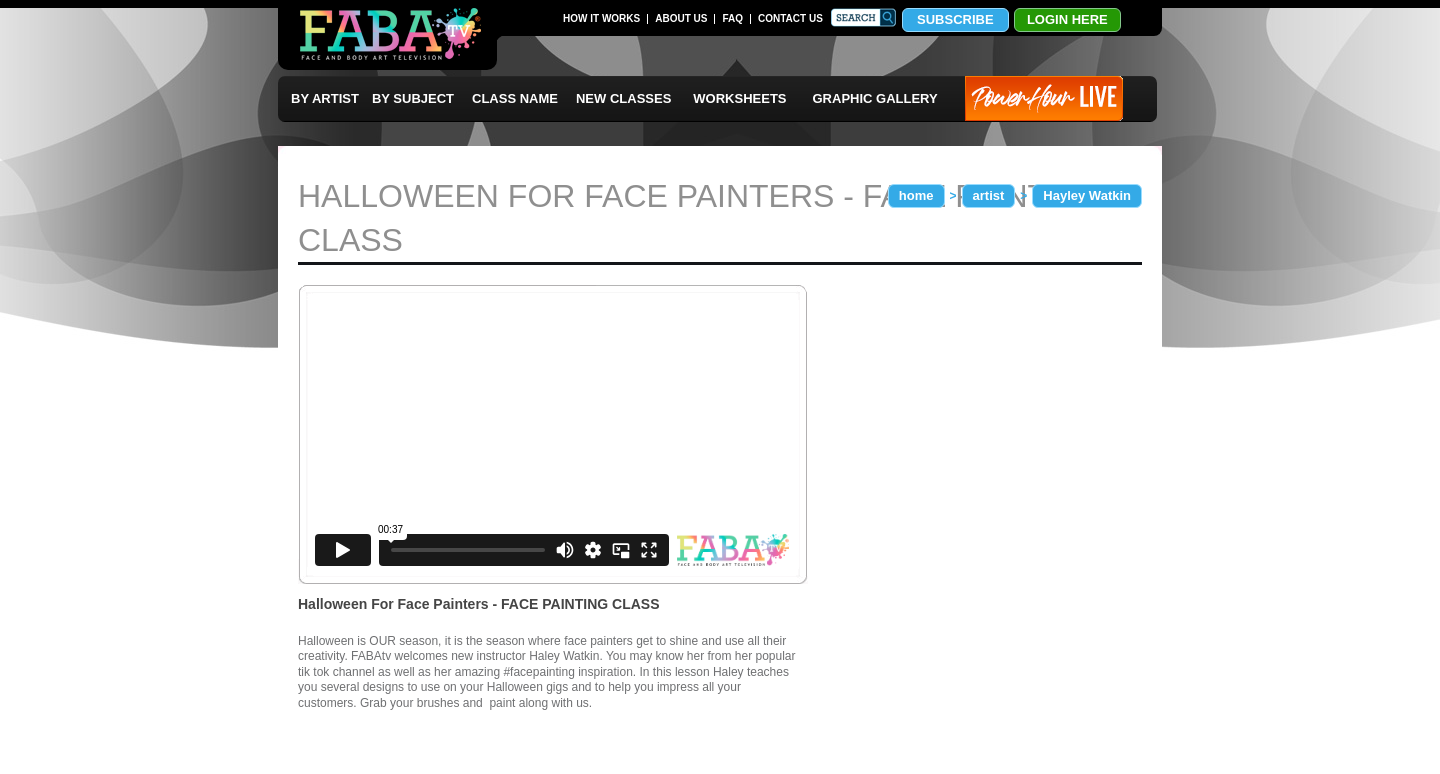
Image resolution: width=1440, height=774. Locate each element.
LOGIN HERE (1067, 19)
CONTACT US (790, 18)
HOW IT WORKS (601, 18)
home (916, 195)
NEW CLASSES (623, 98)
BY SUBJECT (413, 98)
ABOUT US (681, 18)
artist (989, 195)
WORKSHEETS (739, 98)
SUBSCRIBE (955, 19)
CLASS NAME (515, 98)
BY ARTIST (325, 98)
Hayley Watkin (1087, 195)
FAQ (732, 18)
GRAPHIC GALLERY (875, 98)
